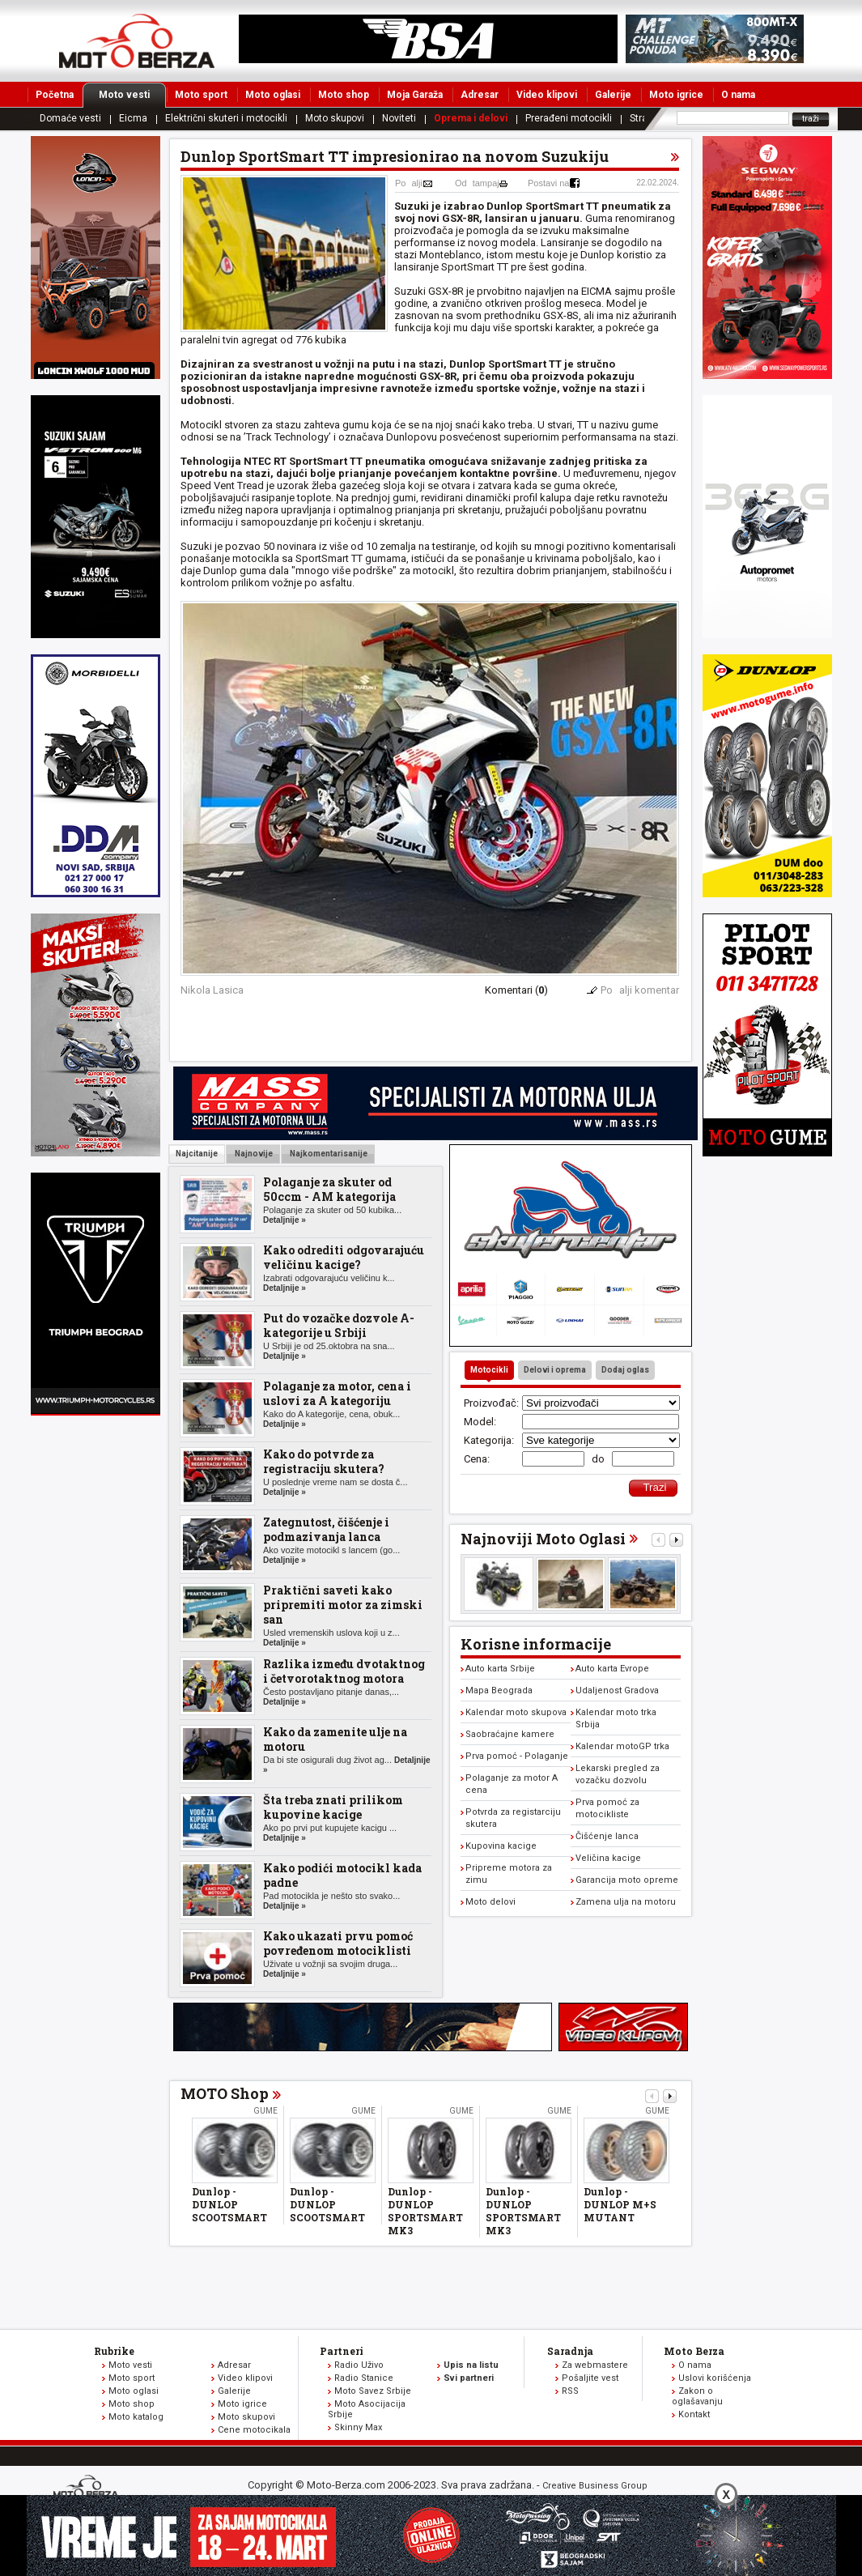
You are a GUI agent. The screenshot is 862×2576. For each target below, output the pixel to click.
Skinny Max (358, 2427)
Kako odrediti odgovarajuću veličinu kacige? (343, 1257)
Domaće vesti (70, 118)
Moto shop (343, 94)
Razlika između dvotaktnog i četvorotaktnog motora (344, 1671)
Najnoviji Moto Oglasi (543, 1538)
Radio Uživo (359, 2365)
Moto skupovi (334, 118)
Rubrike (114, 2350)
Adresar (480, 94)
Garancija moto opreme (626, 1880)
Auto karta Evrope (612, 1668)
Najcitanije (196, 1153)
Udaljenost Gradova (617, 1690)
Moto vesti (132, 95)
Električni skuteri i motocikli (226, 118)
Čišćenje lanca (607, 1836)
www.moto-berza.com (88, 2488)
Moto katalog (135, 2417)
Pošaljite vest (590, 2378)
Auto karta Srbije (500, 1668)
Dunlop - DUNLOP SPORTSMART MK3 (425, 2211)
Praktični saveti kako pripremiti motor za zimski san (343, 1604)
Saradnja (570, 2350)
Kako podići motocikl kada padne (342, 1875)
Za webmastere (595, 2365)
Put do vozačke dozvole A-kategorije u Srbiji (338, 1325)
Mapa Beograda (499, 1690)
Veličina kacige (608, 1858)
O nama (738, 94)
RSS (570, 2391)
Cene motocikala (254, 2430)
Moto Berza (694, 2350)
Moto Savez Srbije (372, 2391)
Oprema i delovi (470, 118)
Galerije (613, 94)
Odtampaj (477, 183)
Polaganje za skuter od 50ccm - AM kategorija (329, 1189)
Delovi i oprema (555, 1369)
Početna (55, 94)
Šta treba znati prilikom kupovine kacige (333, 1807)
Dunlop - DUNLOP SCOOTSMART (229, 2204)
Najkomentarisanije (328, 1153)
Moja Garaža (415, 94)
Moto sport (201, 94)
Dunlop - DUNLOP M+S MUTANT (620, 2204)
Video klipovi (546, 94)
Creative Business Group (595, 2485)
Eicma (133, 118)
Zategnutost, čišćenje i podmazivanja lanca (326, 1529)
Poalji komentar (640, 990)
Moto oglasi (272, 94)
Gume (265, 2110)
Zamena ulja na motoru (625, 1902)
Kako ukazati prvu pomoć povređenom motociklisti (338, 1943)
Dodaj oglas (625, 1369)
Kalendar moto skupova (516, 1712)
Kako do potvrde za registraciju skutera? (323, 1461)
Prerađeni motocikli (568, 118)
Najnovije (252, 1153)
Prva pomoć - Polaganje (516, 1756)
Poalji (409, 183)
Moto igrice (676, 94)
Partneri (341, 2350)
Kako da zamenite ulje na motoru (335, 1739)
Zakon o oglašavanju (697, 2396)
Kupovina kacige (501, 1846)
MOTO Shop (224, 2093)
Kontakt (694, 2414)
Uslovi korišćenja (714, 2378)
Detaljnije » (284, 1220)
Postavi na (548, 183)
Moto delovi (490, 1902)
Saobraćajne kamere (509, 1734)
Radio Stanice (363, 2378)
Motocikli (489, 1369)
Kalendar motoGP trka (622, 1746)
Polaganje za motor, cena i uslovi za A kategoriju (337, 1393)
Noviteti (399, 118)
